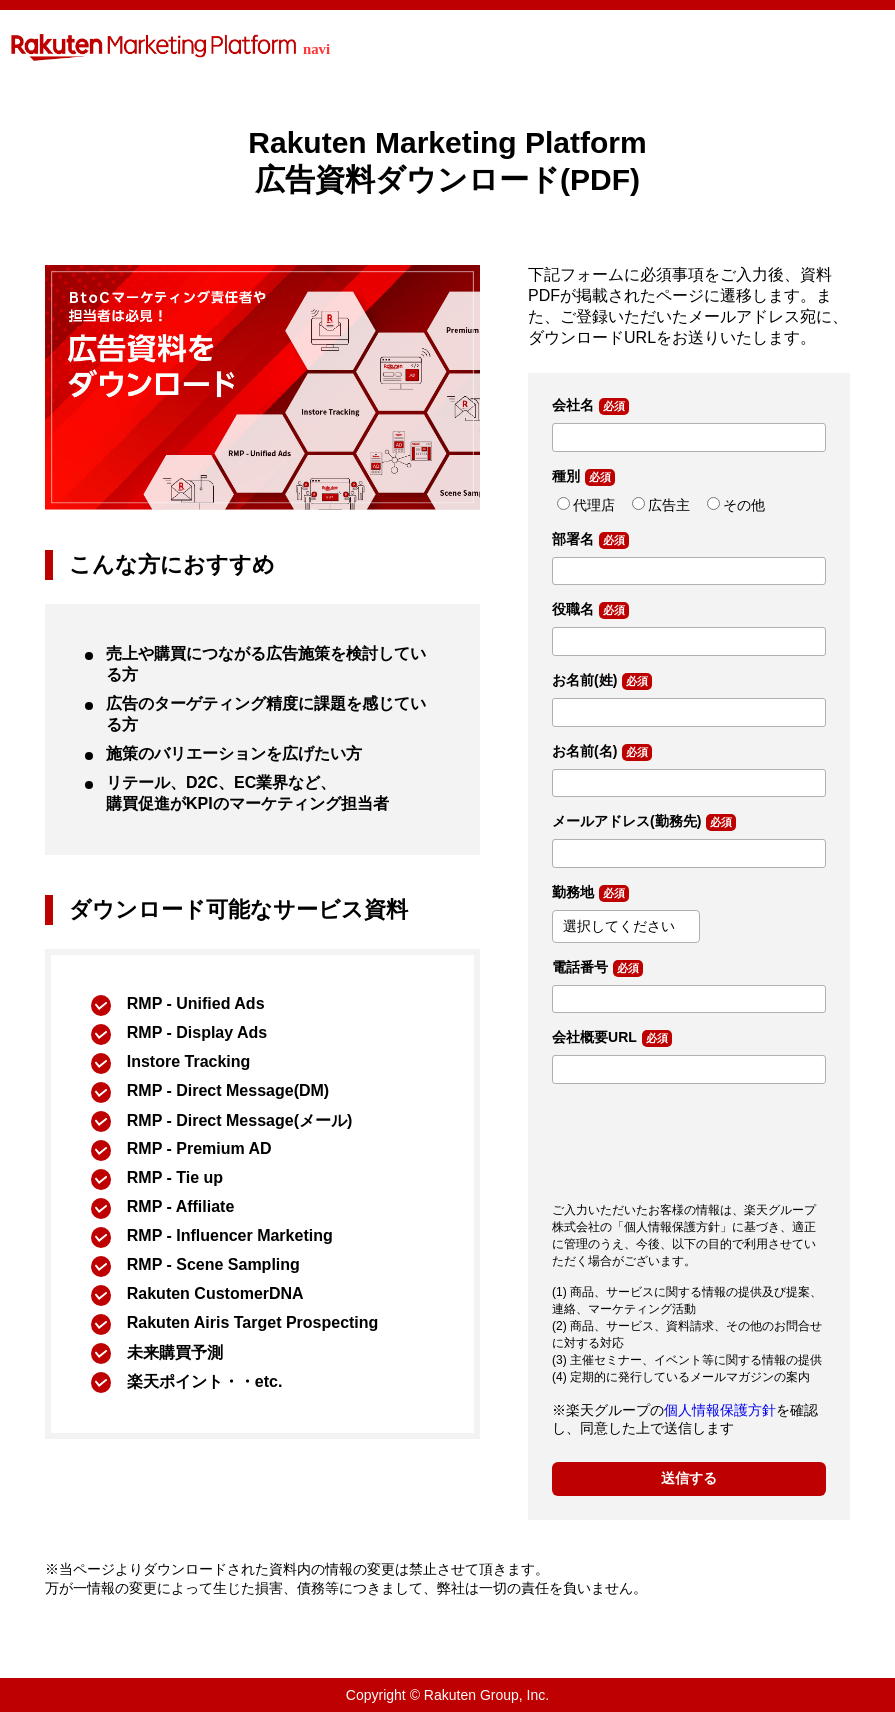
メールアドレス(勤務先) (626, 821)
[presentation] (704, 1139)
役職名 (573, 609)
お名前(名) (584, 751)
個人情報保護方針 (720, 1410)
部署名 (573, 539)
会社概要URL (594, 1037)
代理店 (594, 505)
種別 (566, 476)
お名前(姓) (584, 680)
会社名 (573, 405)
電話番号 (580, 967)
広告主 (669, 505)
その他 (744, 505)
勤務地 (573, 892)
